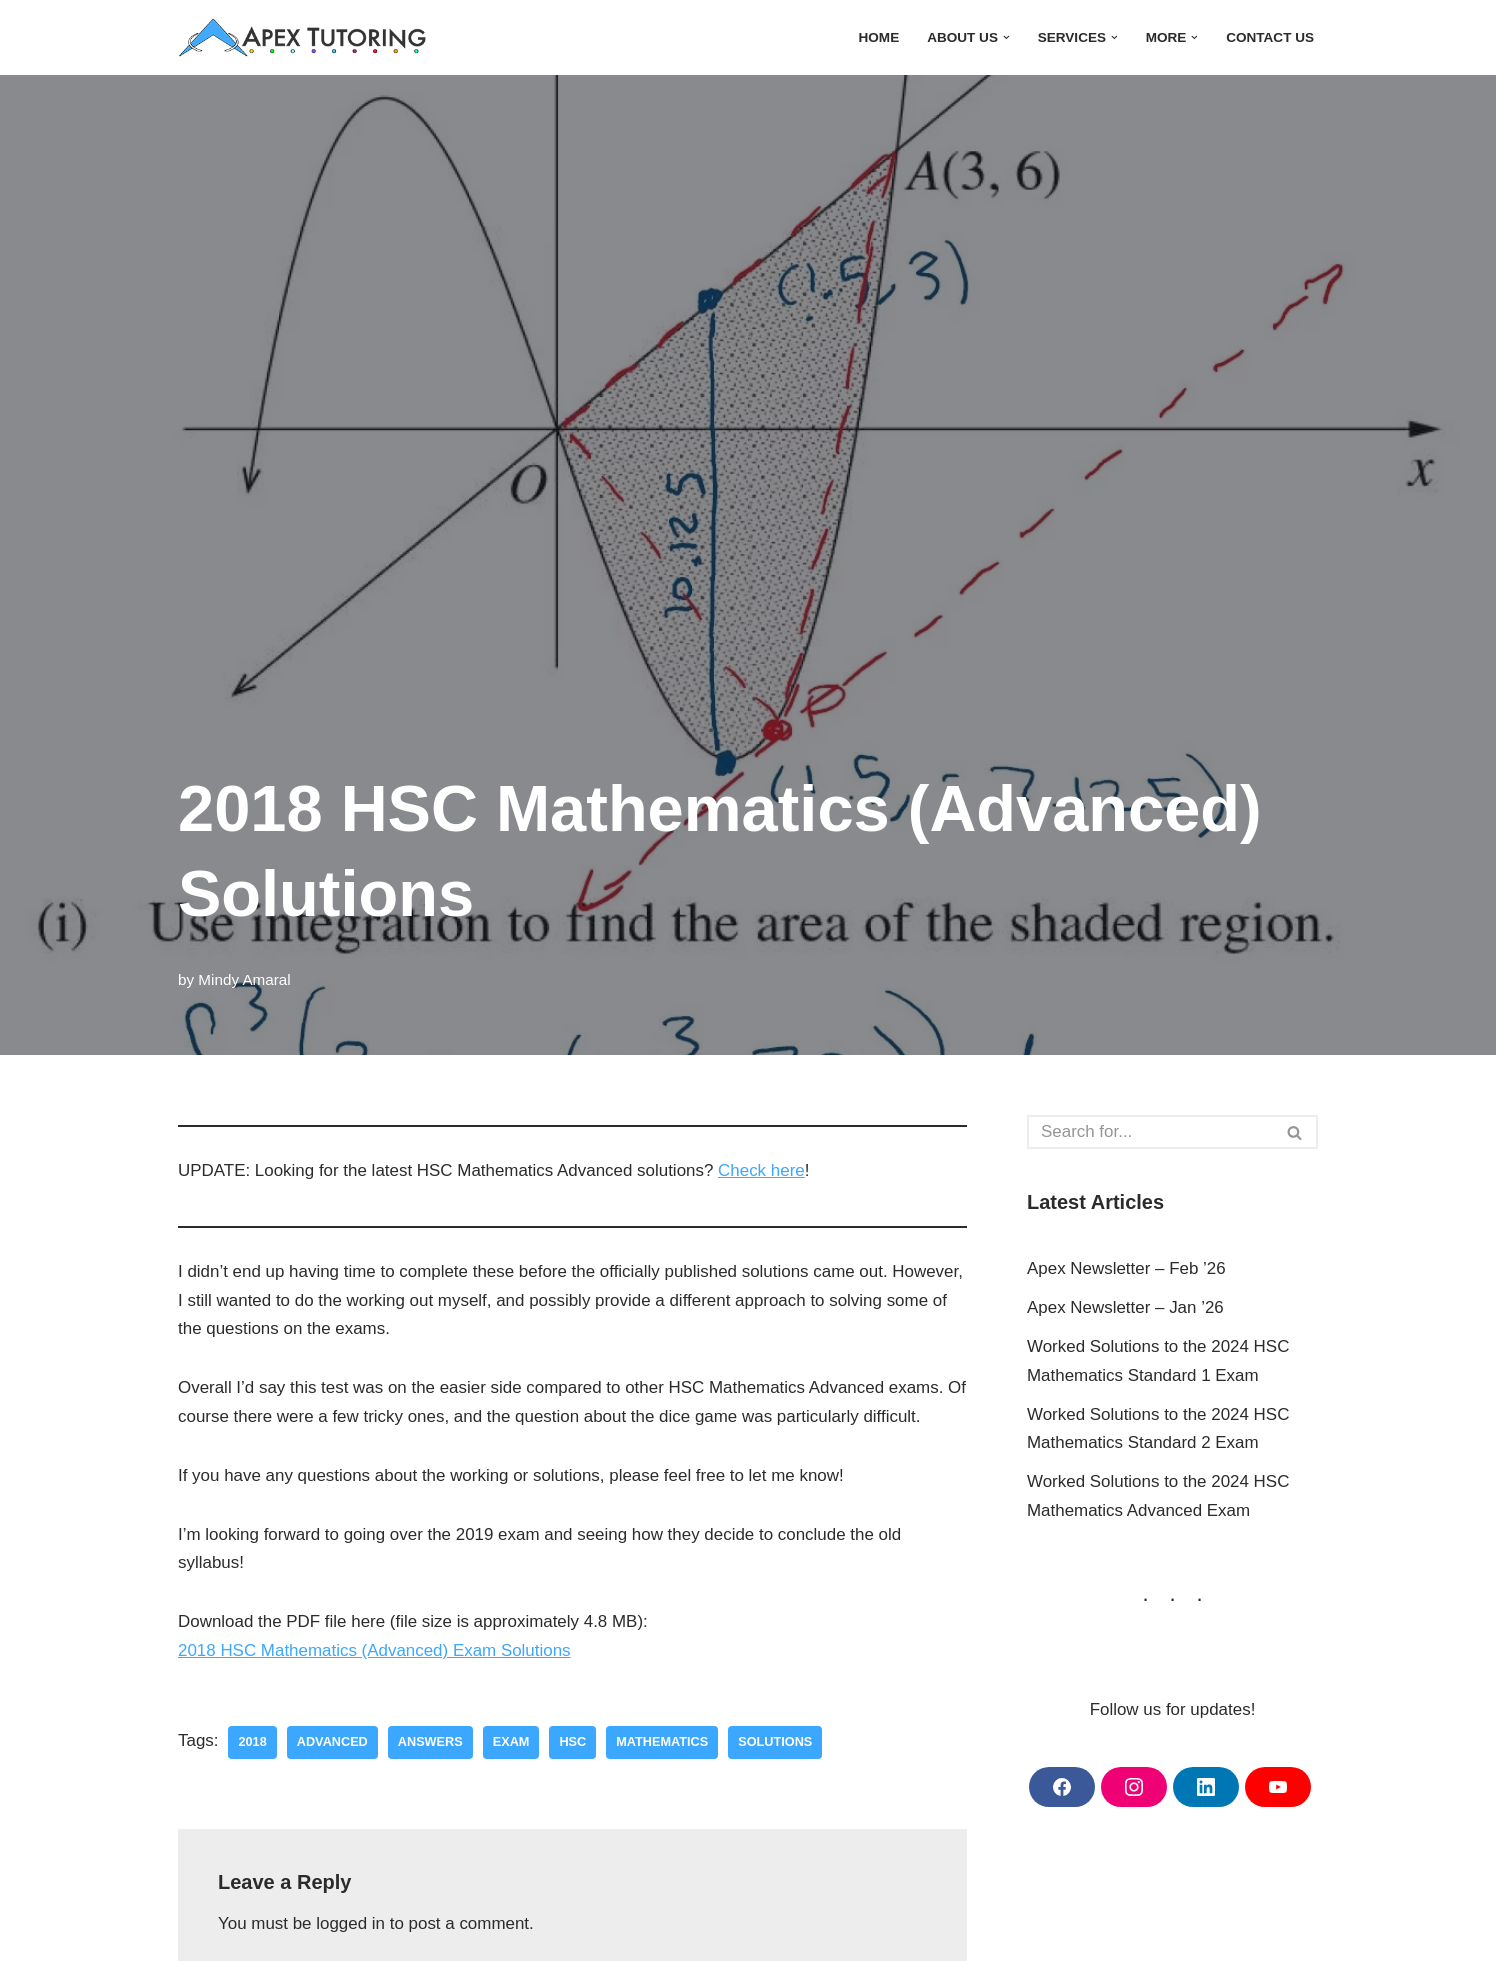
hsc (573, 1742)
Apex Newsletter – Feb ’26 (1126, 1268)
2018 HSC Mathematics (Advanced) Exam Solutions (375, 1651)
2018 (253, 1742)
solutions (777, 1742)
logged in (351, 1924)
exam (512, 1742)
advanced (332, 1742)
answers (430, 1742)
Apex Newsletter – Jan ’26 (1126, 1307)
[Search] (1150, 1132)
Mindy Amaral (244, 979)
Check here (763, 1170)
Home (877, 37)
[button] (1005, 37)
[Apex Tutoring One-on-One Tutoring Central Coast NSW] (308, 37)
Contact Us (1270, 37)
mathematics (663, 1742)
